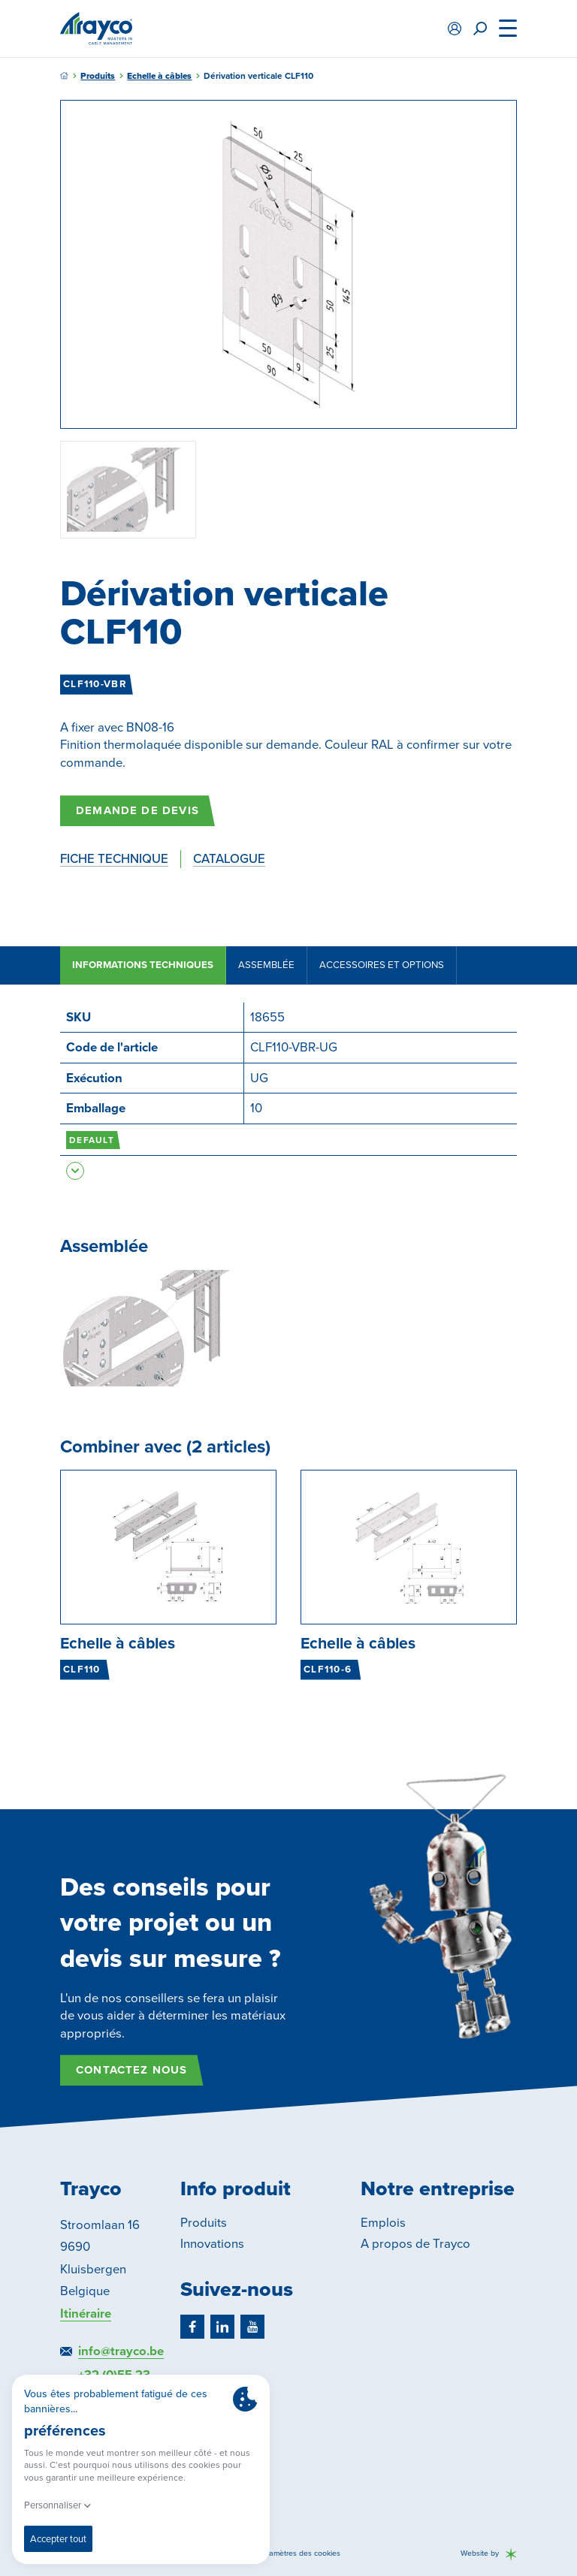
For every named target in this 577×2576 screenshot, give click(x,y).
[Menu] (508, 29)
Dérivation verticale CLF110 (258, 76)
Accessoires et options (381, 965)
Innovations (212, 2243)
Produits (97, 76)
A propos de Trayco (415, 2243)
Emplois (383, 2222)
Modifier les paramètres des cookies (278, 2553)
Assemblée (266, 965)
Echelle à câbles (159, 76)
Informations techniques (142, 965)
